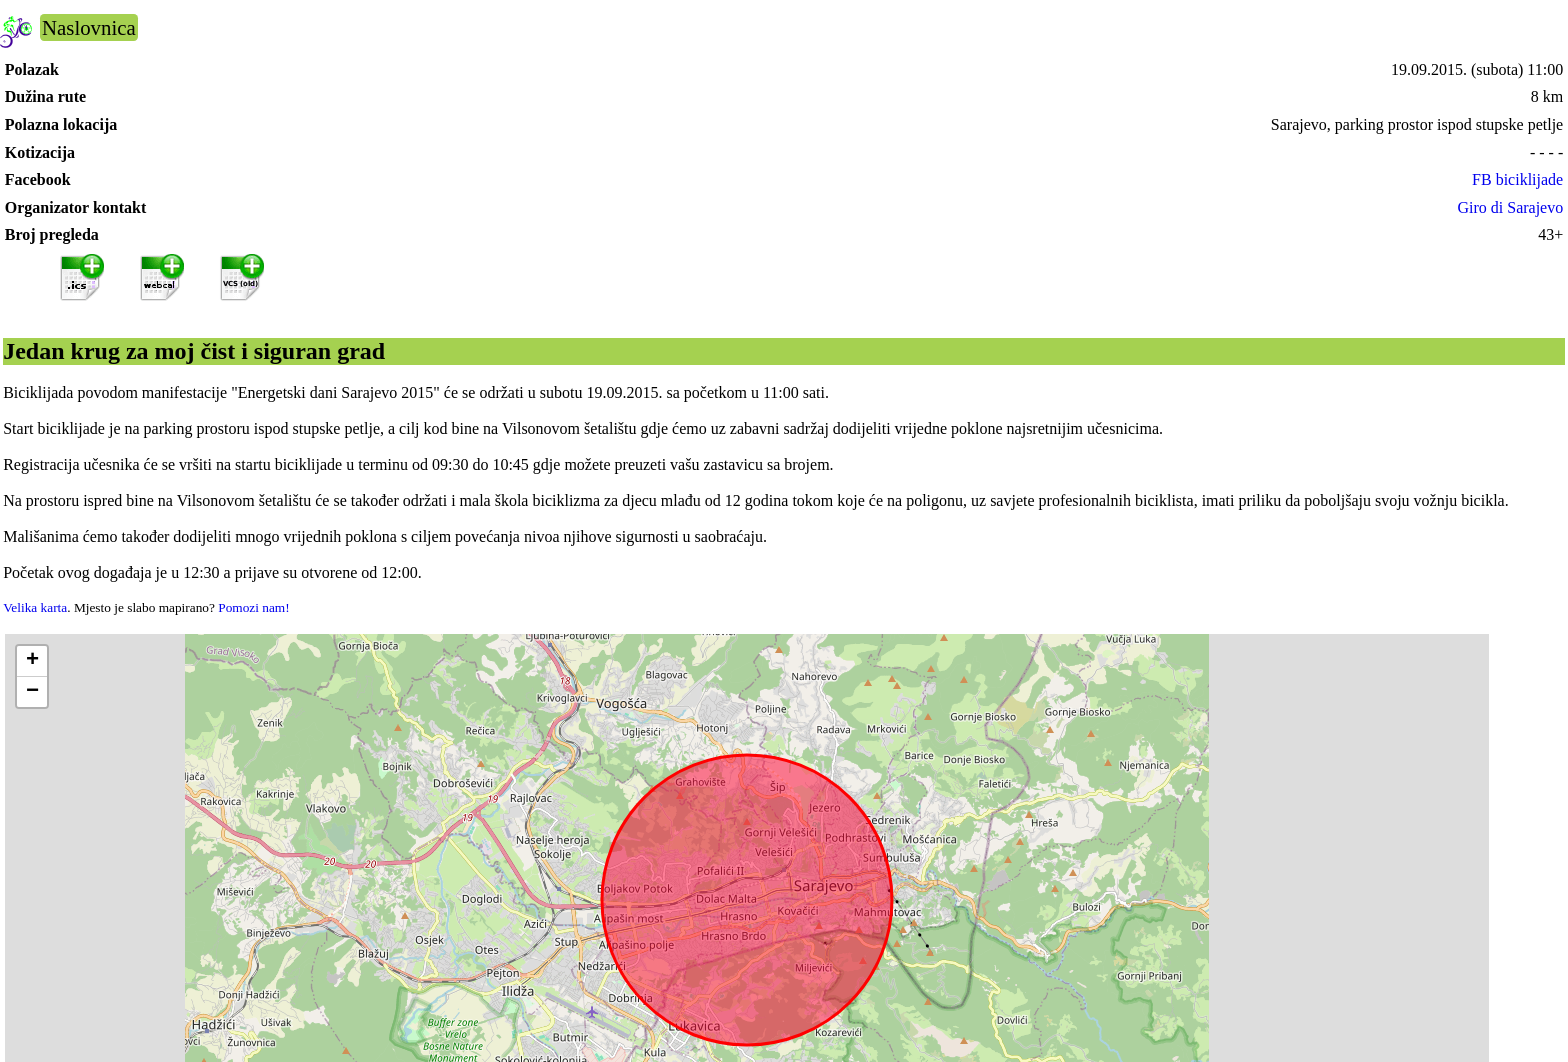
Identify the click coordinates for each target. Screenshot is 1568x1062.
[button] (32, 661)
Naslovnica (89, 27)
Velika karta (35, 607)
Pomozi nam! (253, 607)
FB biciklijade (1517, 179)
